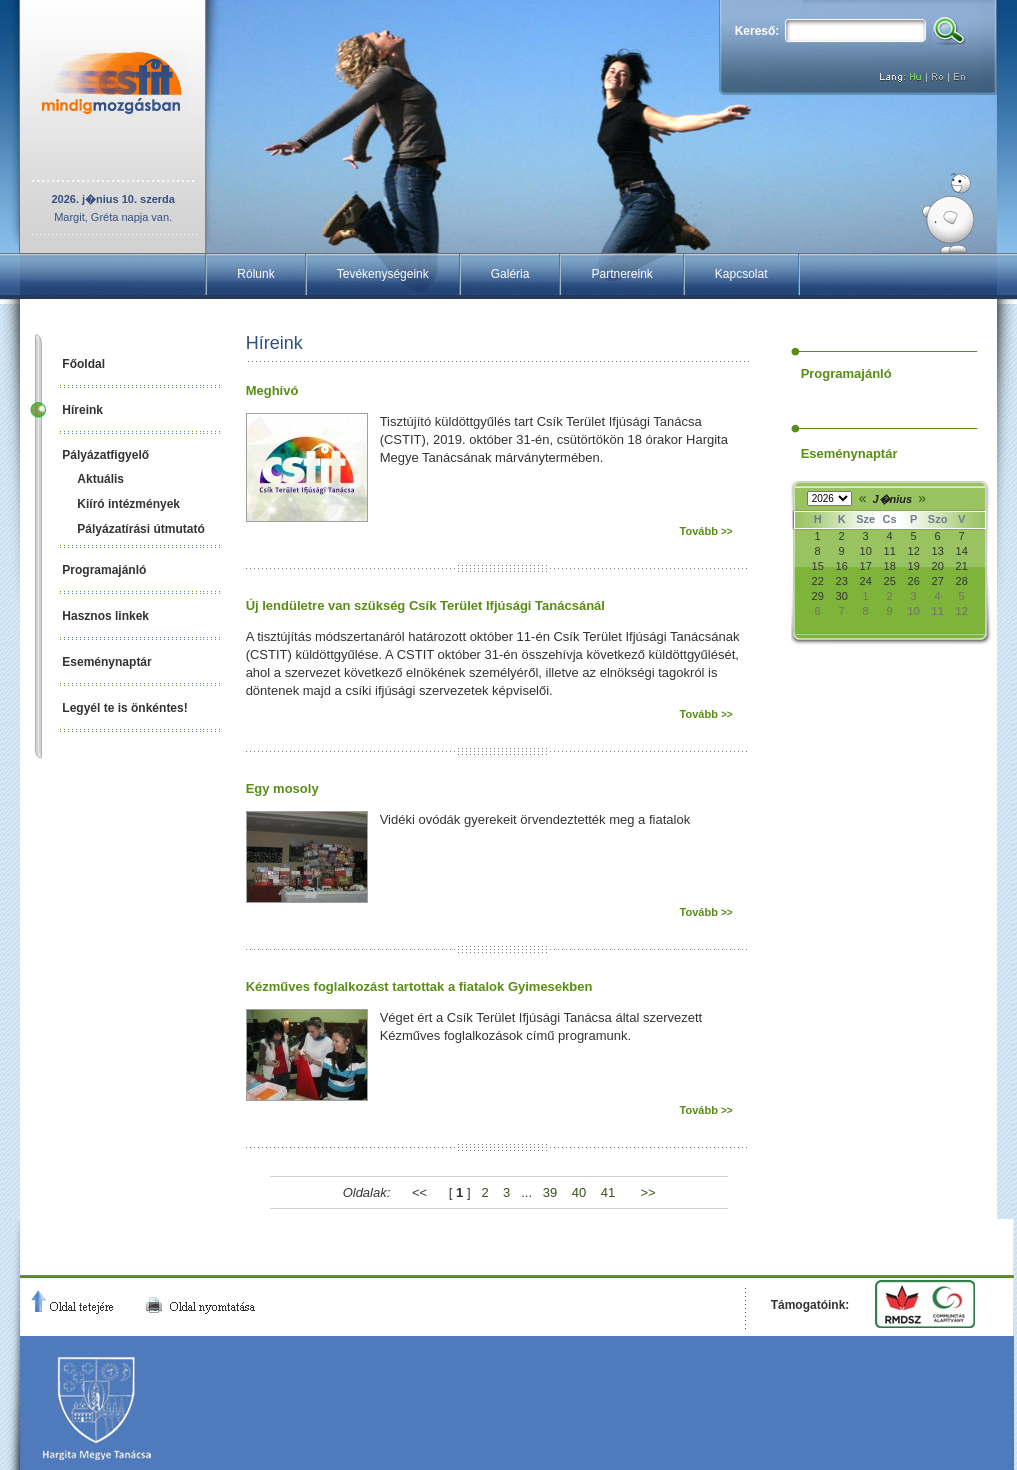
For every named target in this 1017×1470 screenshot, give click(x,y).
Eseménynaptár (106, 662)
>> (647, 1192)
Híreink (82, 410)
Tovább (706, 531)
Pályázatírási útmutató (140, 529)
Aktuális (100, 479)
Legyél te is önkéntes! (124, 708)
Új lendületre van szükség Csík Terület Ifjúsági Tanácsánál (425, 605)
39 (550, 1192)
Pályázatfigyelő (105, 455)
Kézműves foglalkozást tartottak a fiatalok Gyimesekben (419, 986)
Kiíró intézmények (128, 504)
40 (579, 1192)
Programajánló (104, 570)
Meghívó (272, 390)
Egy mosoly (282, 788)
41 (608, 1192)
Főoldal (83, 364)
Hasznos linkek (105, 616)
